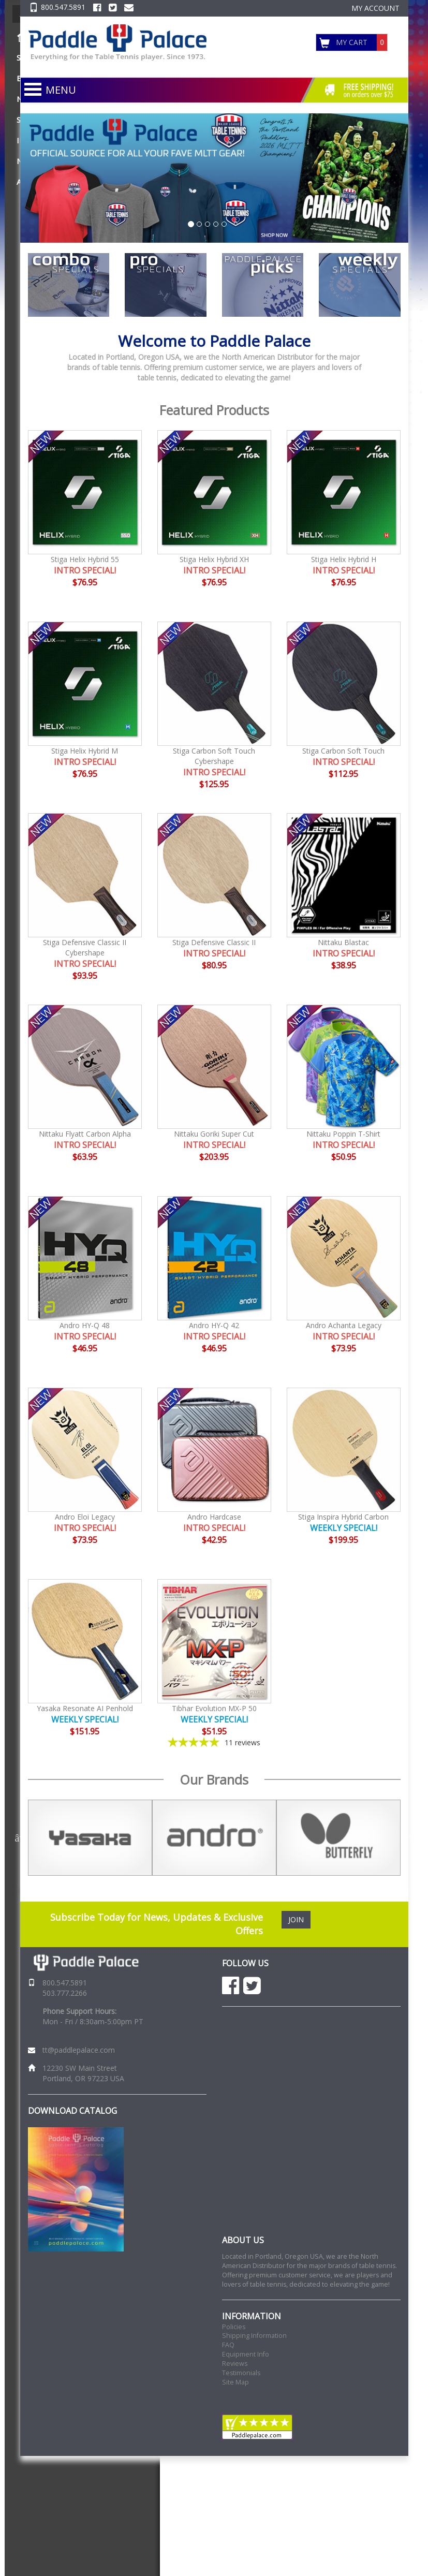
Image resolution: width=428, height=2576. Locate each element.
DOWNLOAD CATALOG (72, 2110)
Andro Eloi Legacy (85, 1517)
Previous (20, 1838)
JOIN (296, 1919)
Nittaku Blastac (343, 942)
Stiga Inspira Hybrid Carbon (343, 1517)
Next (408, 1838)
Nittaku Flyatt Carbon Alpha (85, 1134)
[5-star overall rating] (214, 1742)
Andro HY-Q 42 (214, 1325)
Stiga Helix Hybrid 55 (85, 559)
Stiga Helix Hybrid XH (214, 559)
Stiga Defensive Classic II (214, 942)
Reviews (234, 2363)
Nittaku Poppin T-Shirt (343, 1134)
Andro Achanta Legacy (343, 1325)
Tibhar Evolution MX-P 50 (214, 1708)
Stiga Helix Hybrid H (343, 559)
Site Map (235, 2382)
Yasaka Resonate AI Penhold (85, 1708)
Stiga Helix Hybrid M (84, 751)
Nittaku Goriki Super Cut (214, 1134)
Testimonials (241, 2372)
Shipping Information (254, 2335)
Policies (233, 2326)
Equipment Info (245, 2354)
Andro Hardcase (214, 1517)
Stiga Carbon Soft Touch (343, 751)
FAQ (228, 2345)
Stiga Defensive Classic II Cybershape (84, 947)
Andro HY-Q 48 (85, 1325)
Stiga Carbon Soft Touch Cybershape (214, 756)
